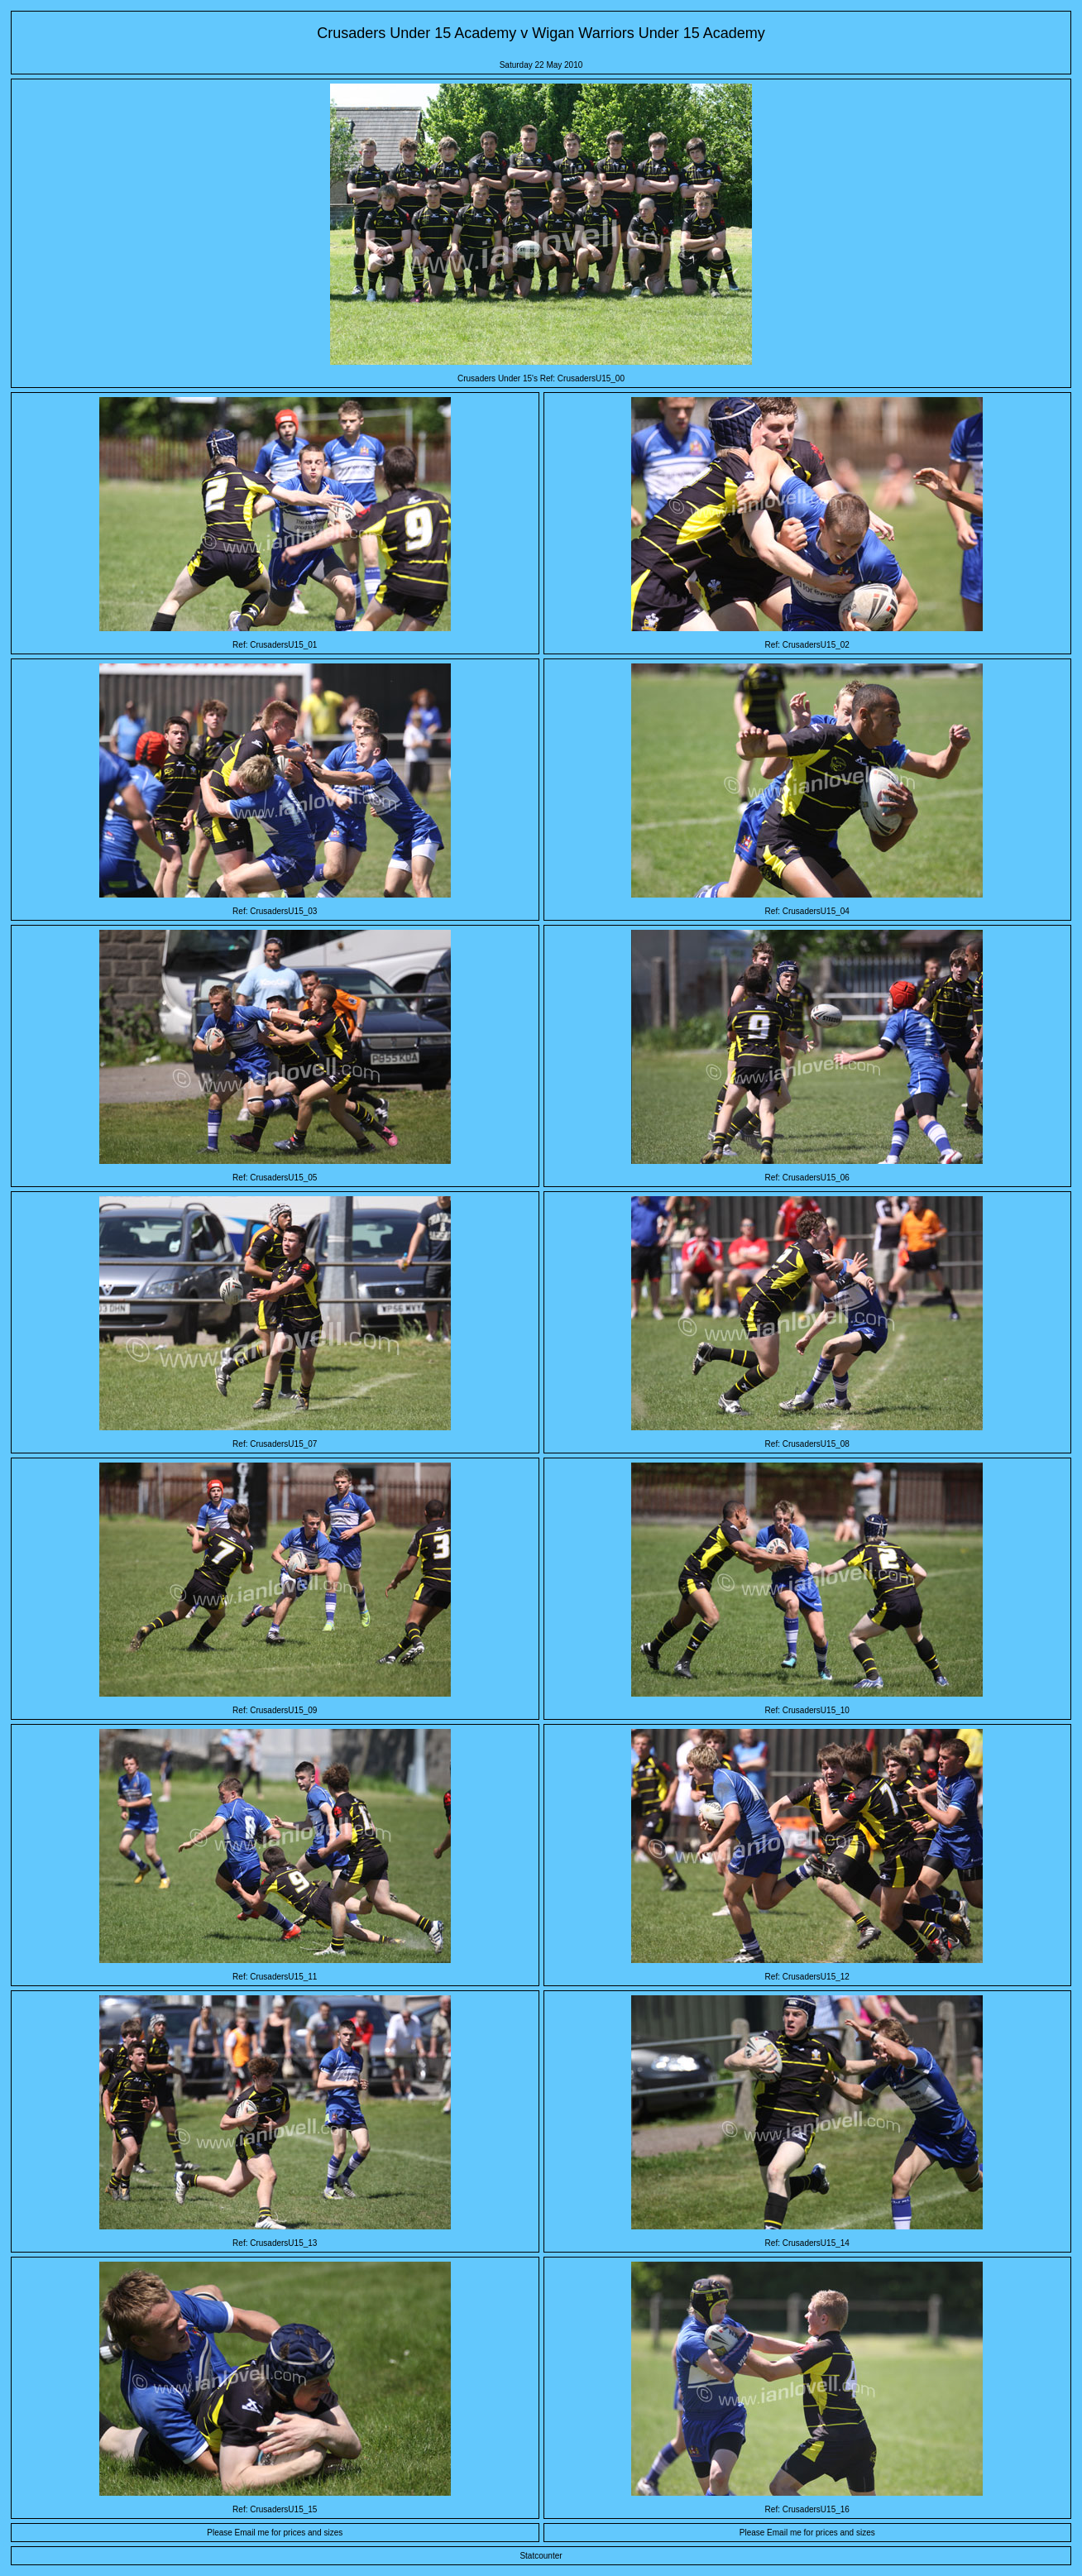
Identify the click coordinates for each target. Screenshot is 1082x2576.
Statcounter (540, 2555)
